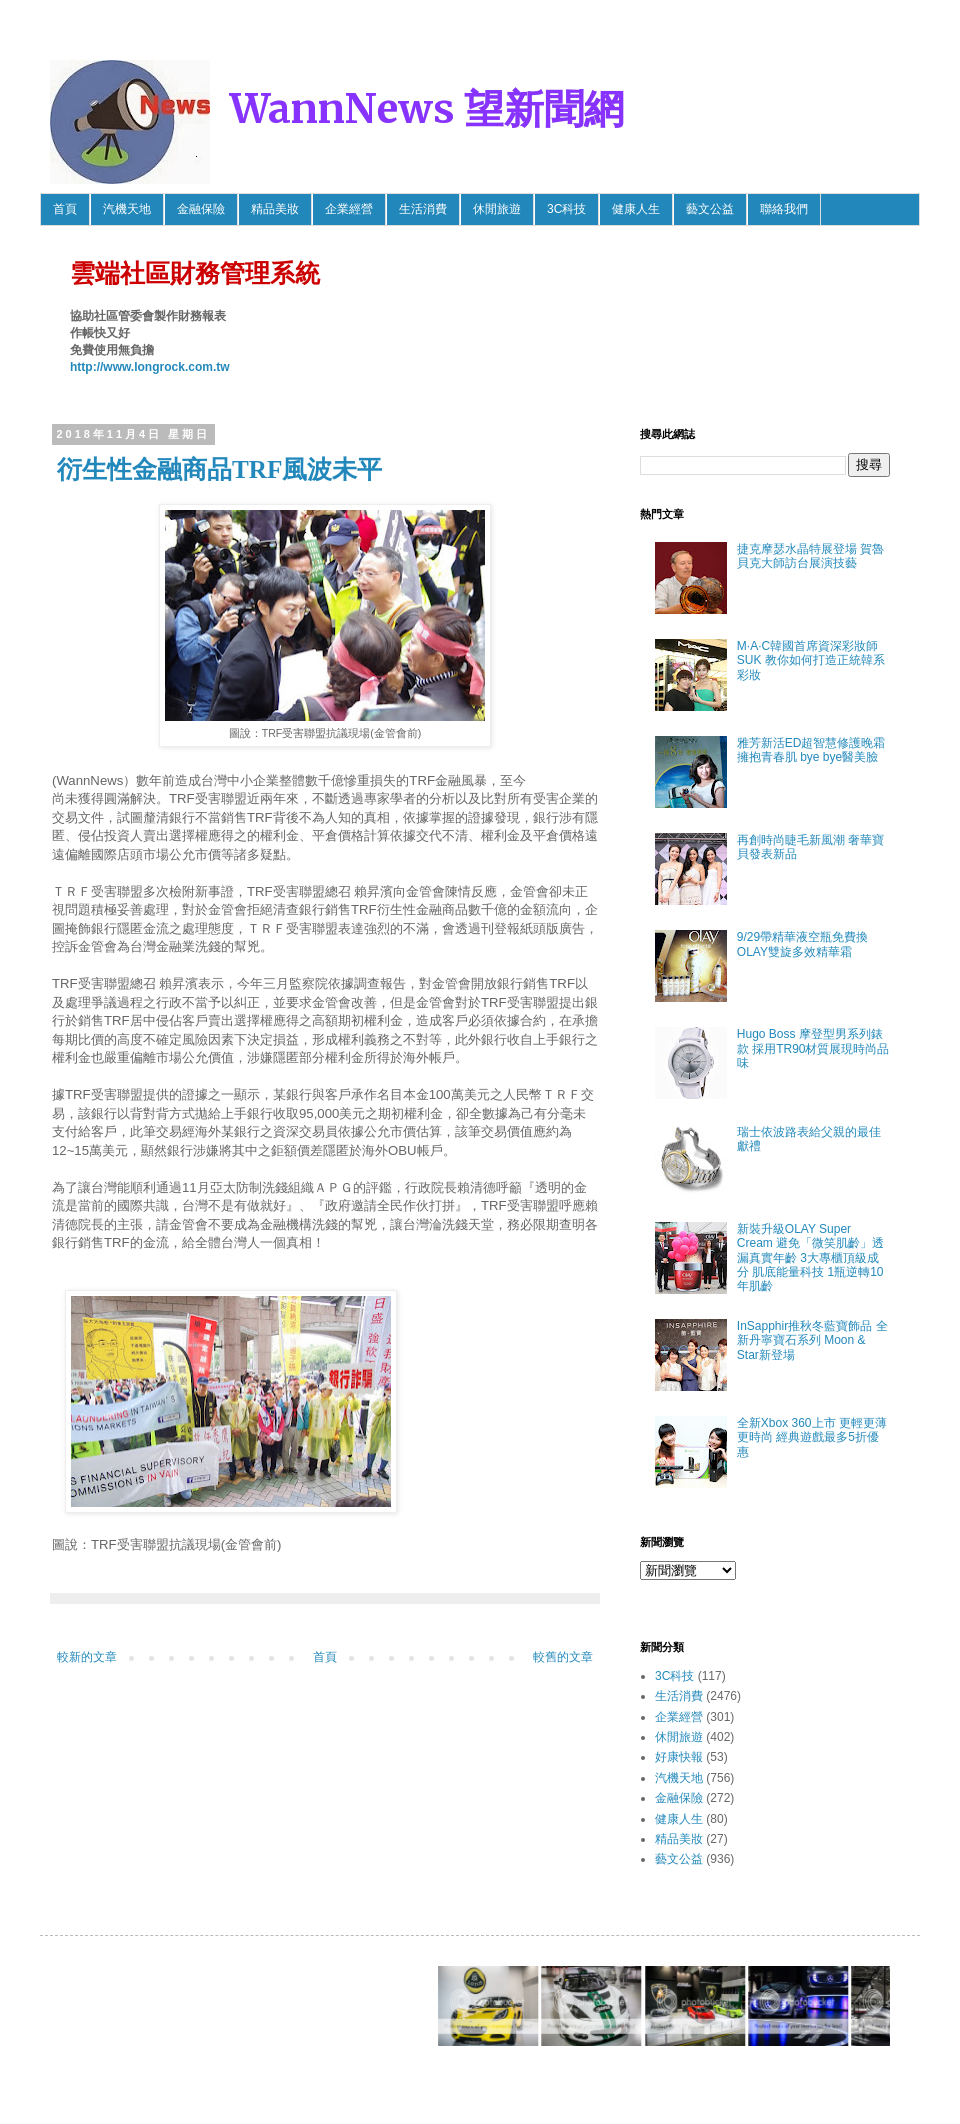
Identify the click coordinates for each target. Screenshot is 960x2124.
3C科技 (566, 209)
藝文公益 (710, 209)
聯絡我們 (784, 209)
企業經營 (349, 209)
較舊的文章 (563, 1657)
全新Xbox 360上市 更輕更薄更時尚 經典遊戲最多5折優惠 (812, 1437)
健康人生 (636, 209)
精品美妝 (275, 209)
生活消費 (423, 209)
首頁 (65, 209)
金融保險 (201, 209)
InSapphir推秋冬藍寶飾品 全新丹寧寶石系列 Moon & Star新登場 (812, 1340)
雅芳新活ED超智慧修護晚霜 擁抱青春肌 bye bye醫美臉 (811, 750)
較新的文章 (87, 1657)
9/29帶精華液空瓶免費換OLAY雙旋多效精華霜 (802, 944)
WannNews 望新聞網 (427, 109)
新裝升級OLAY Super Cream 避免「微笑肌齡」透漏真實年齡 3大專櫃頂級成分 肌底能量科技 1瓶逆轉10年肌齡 (810, 1258)
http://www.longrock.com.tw (150, 367)
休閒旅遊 (497, 209)
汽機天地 (127, 209)
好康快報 (679, 1757)
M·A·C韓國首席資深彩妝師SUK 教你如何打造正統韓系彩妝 (811, 660)
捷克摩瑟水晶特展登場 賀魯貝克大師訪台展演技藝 (810, 556)
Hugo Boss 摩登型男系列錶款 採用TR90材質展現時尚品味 (813, 1048)
